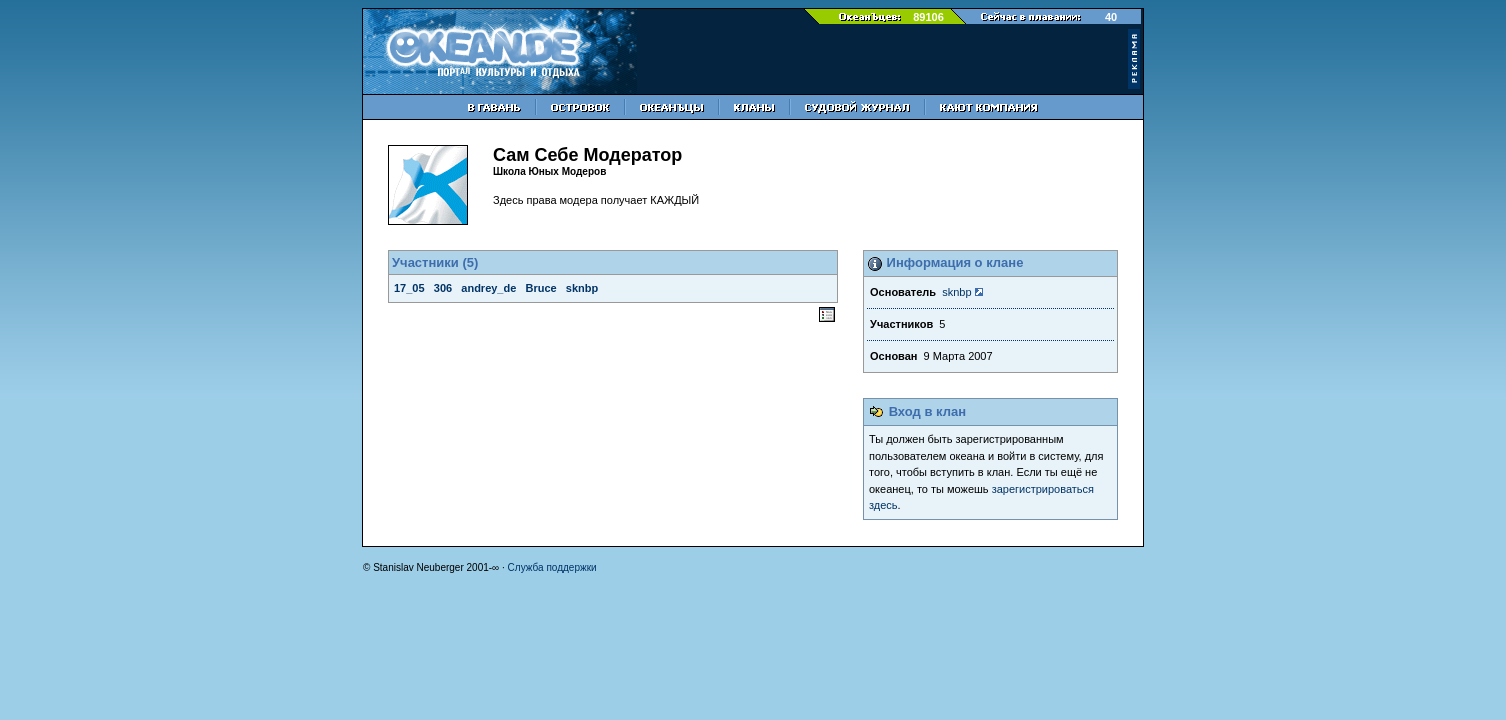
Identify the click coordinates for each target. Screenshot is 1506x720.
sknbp (956, 292)
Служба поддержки (552, 567)
